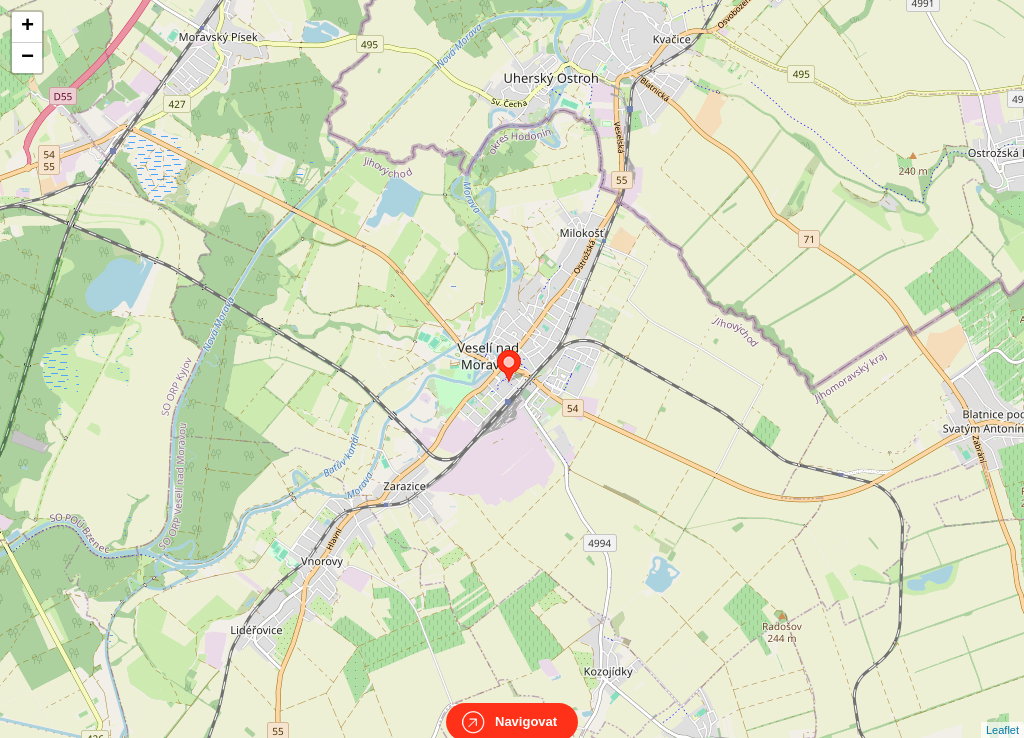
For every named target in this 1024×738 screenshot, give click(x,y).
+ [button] (27, 27)
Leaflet (1002, 712)
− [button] (27, 58)
